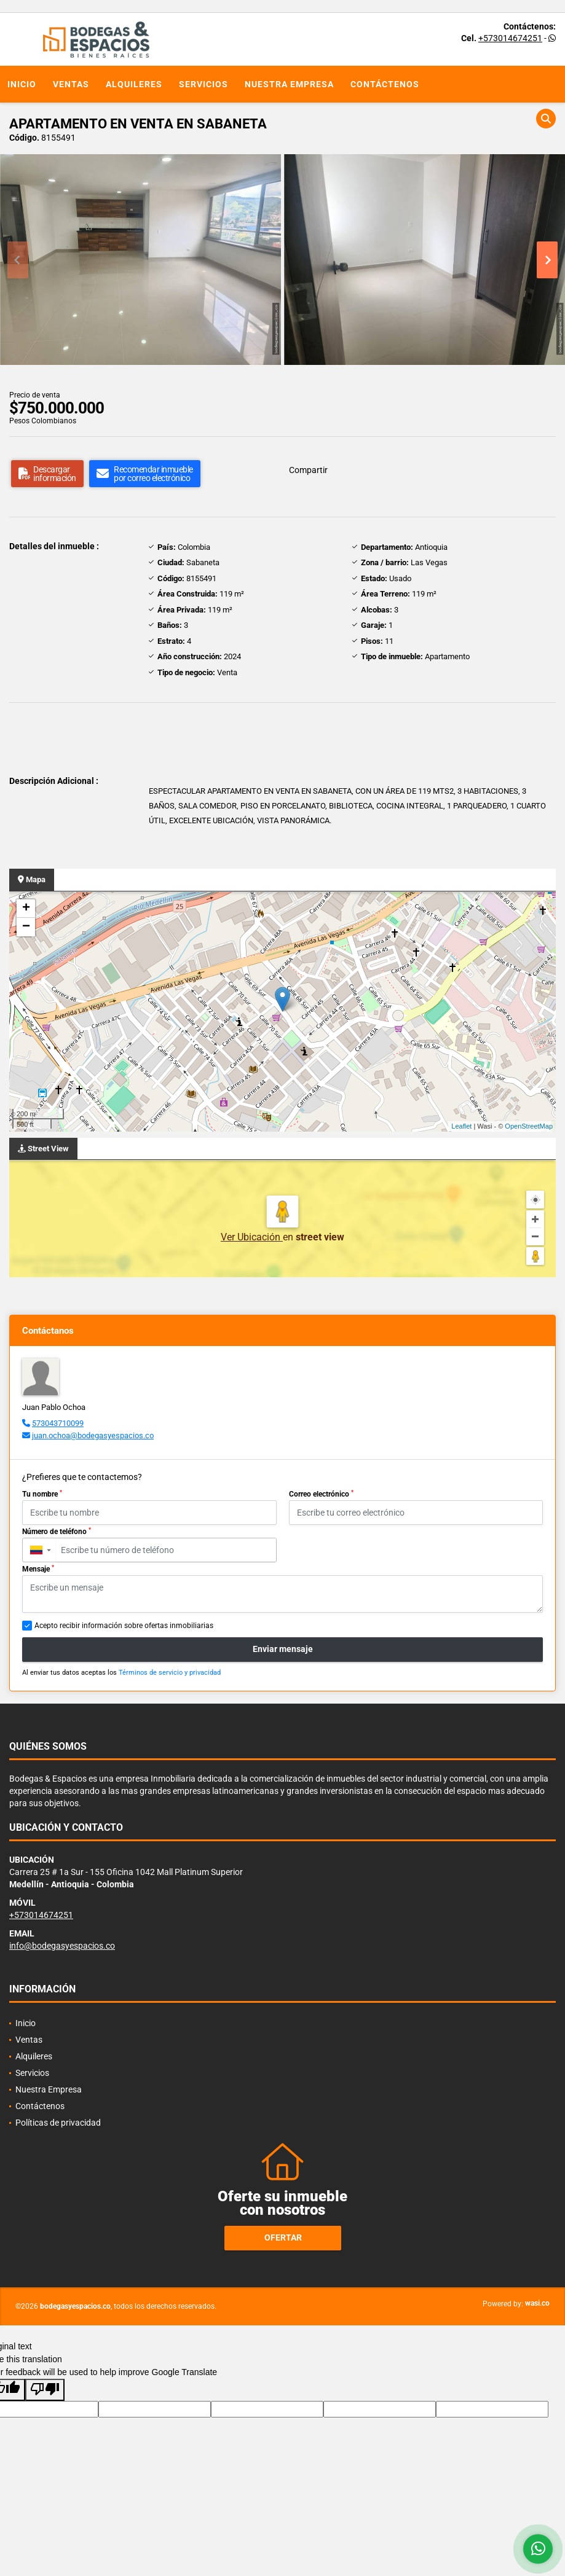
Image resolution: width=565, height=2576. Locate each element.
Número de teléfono (56, 1532)
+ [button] (26, 908)
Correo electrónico (321, 1494)
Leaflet (461, 1126)
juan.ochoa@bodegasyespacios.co (93, 1435)
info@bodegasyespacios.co (62, 1946)
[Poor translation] (45, 2390)
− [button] (26, 927)
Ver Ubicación (252, 1237)
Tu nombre (42, 1494)
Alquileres (134, 84)
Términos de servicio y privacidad (170, 1673)
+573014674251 (510, 38)
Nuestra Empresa (289, 84)
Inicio (21, 84)
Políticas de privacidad (58, 2123)
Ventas (71, 84)
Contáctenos (384, 84)
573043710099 (58, 1423)
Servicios (203, 84)
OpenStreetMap (529, 1126)
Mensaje (38, 1569)
